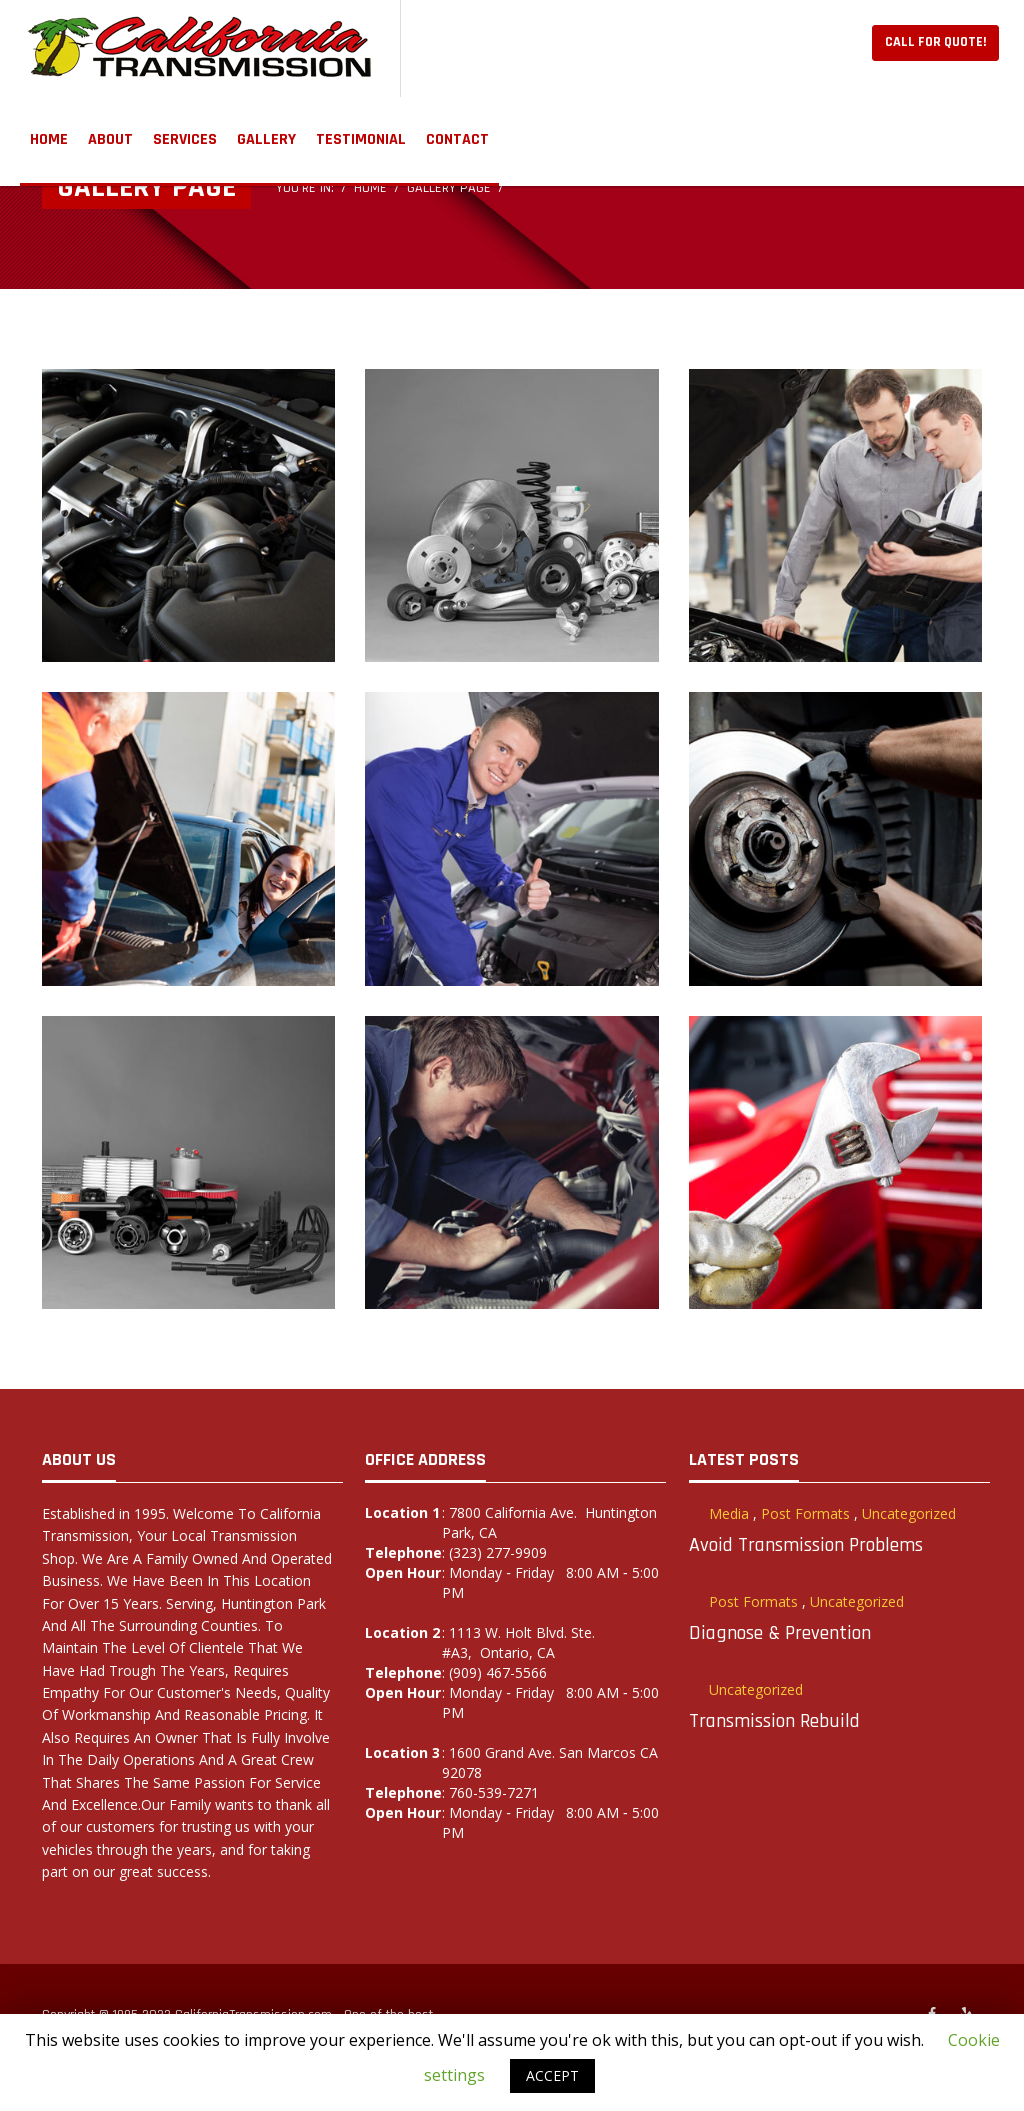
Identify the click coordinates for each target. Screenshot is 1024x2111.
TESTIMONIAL (361, 139)
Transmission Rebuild (774, 1721)
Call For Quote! (935, 42)
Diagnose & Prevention (780, 1633)
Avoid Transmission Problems (806, 1545)
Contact (457, 139)
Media (729, 1513)
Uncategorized (909, 1513)
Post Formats (805, 1513)
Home (49, 139)
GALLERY (266, 139)
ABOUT (110, 139)
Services (185, 139)
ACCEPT (552, 2075)
